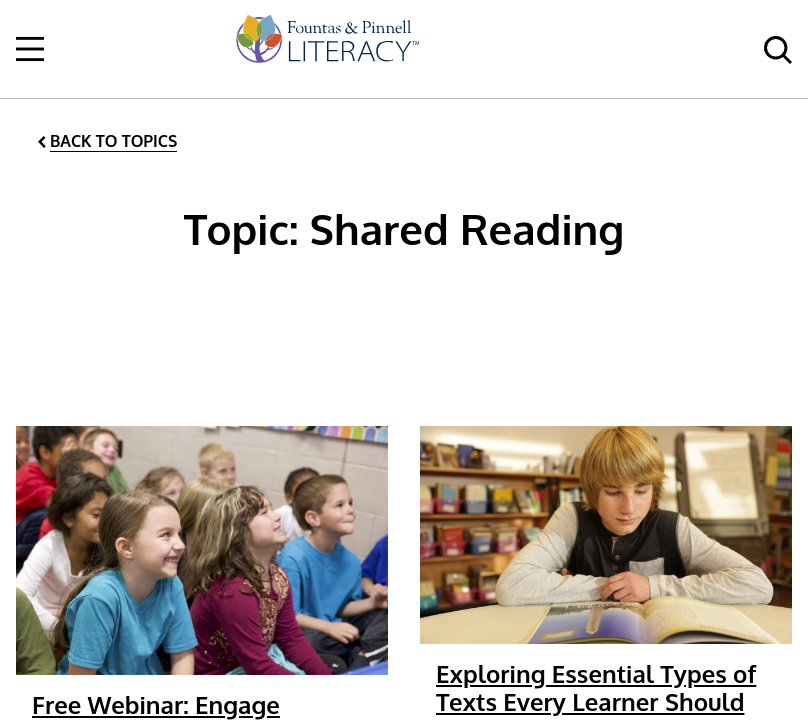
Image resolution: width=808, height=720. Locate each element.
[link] (326, 49)
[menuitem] (326, 49)
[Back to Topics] (105, 141)
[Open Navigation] (30, 49)
